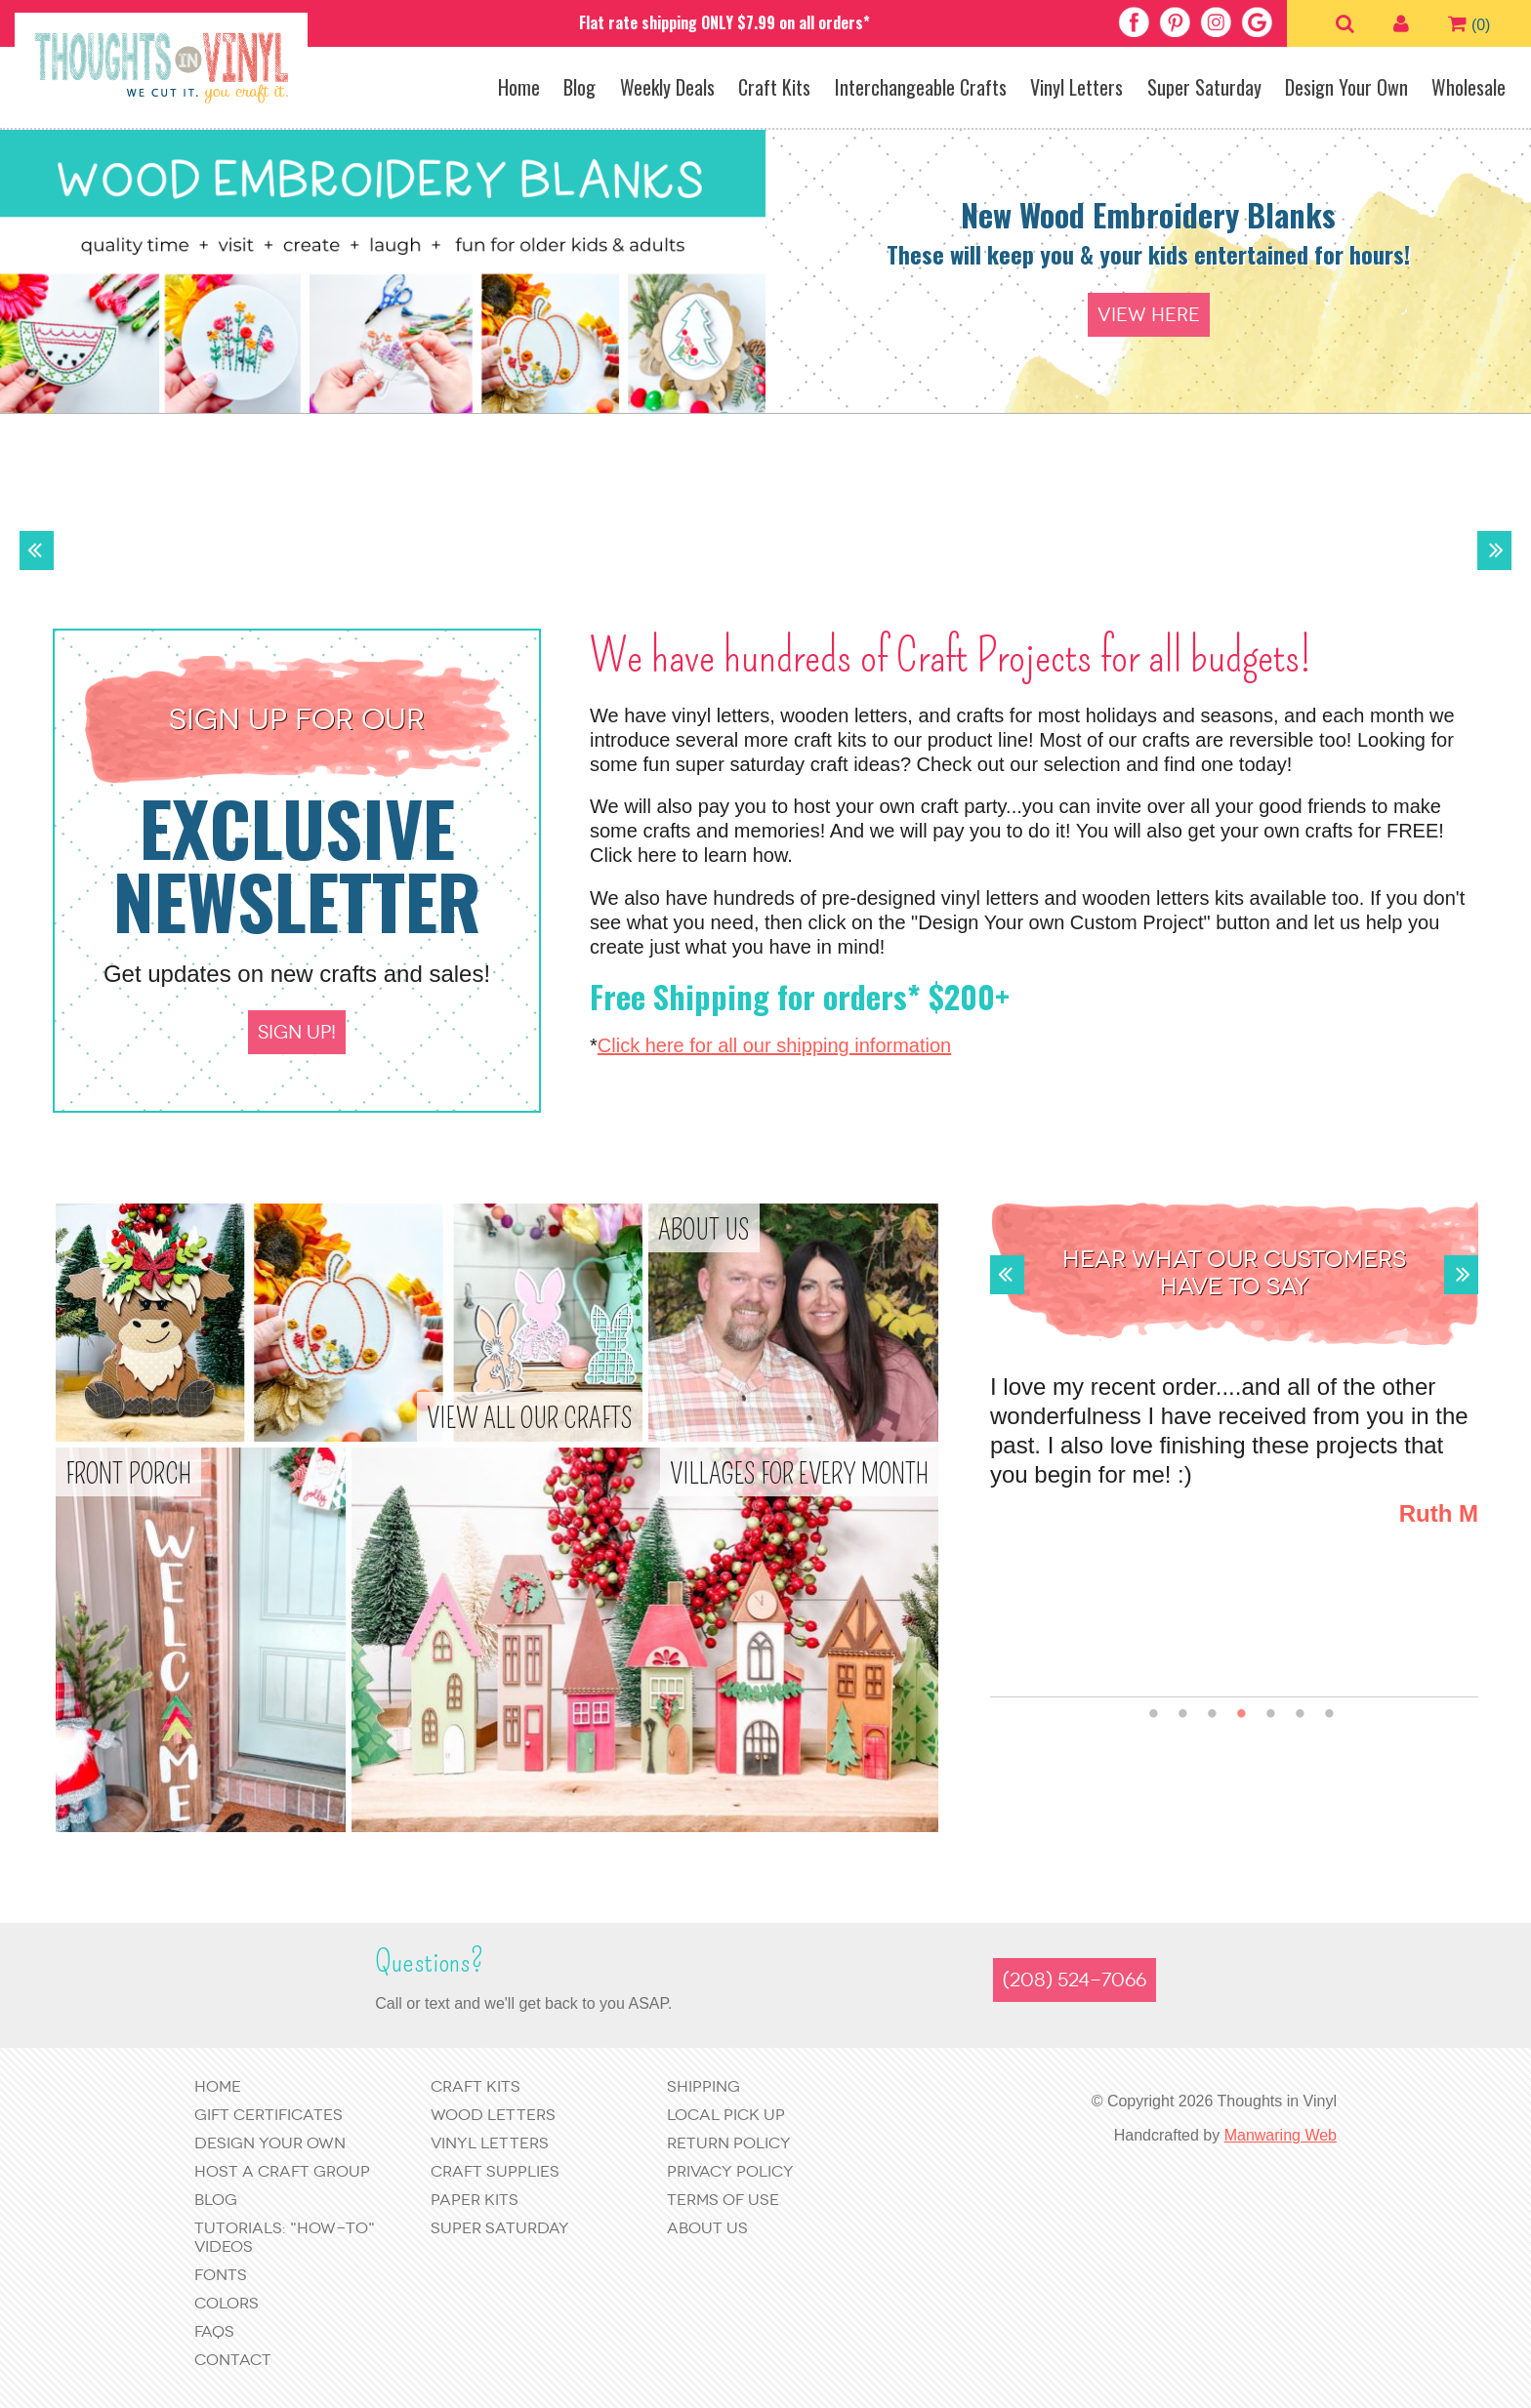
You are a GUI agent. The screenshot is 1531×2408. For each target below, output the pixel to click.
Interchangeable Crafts (921, 87)
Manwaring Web (1280, 2135)
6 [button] (1300, 1714)
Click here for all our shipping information (774, 1045)
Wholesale (1468, 87)
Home (519, 87)
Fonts (220, 2274)
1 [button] (1154, 1714)
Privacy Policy (730, 2171)
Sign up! (297, 1032)
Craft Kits (774, 87)
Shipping (703, 2086)
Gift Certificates (268, 2114)
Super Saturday (1204, 87)
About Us (707, 2228)
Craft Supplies (495, 2171)
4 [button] (1241, 1714)
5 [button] (1271, 1714)
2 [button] (1183, 1714)
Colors (226, 2303)
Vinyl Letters (1076, 87)
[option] (765, 271)
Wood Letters (493, 2114)
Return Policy (729, 2143)
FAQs (214, 2331)
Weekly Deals (667, 87)
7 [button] (1329, 1714)
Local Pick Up (726, 2114)
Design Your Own (1346, 87)
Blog (579, 87)
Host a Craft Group (282, 2171)
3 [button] (1212, 1714)
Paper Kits (474, 2199)
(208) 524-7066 (1074, 1980)
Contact (232, 2359)
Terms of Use (723, 2199)
